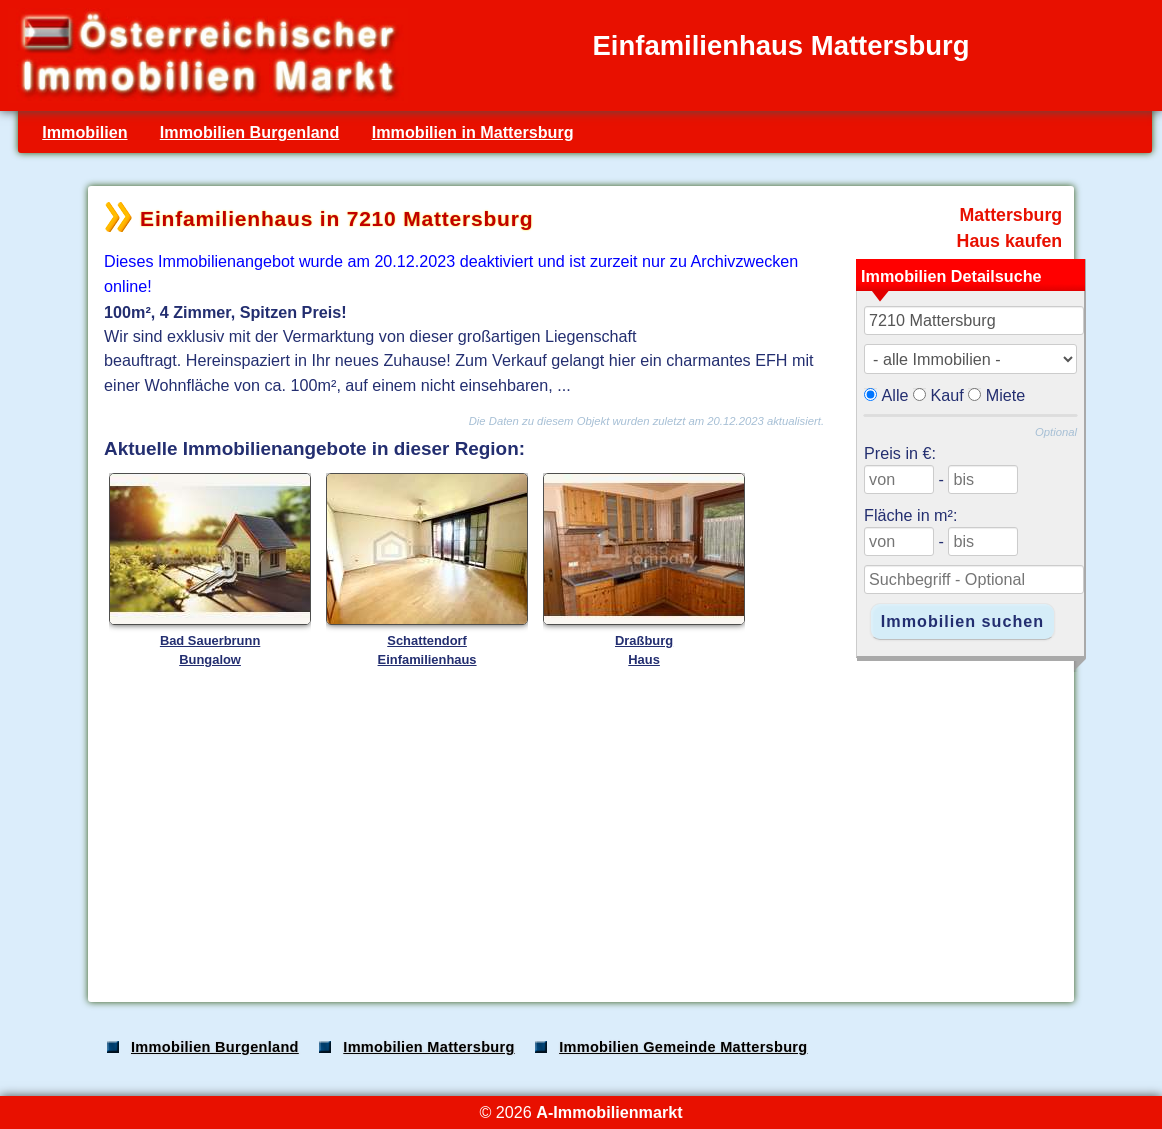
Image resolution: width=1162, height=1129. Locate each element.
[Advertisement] (579, 829)
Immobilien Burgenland (250, 132)
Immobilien (84, 132)
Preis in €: (900, 453)
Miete (1006, 395)
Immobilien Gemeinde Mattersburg (683, 1047)
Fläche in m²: (910, 515)
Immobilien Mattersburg (428, 1047)
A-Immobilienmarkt (609, 1112)
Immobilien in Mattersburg (473, 132)
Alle (895, 395)
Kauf (947, 395)
